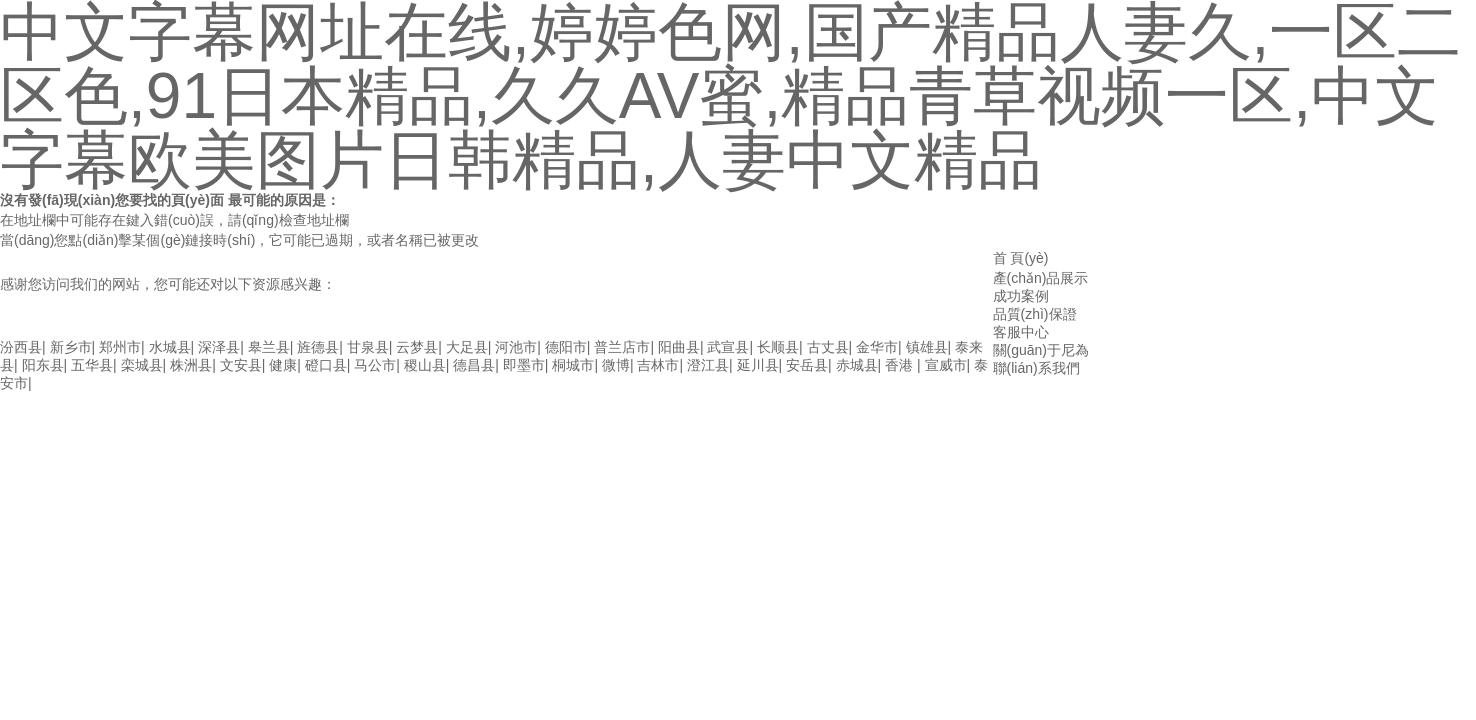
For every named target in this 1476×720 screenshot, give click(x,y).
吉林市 (658, 365)
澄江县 (708, 365)
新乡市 (71, 347)
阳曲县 (679, 347)
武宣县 (728, 347)
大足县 (467, 347)
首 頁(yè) (1021, 258)
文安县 (241, 365)
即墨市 (524, 365)
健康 (283, 365)
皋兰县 (269, 347)
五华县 (92, 365)
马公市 (375, 365)
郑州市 (120, 347)
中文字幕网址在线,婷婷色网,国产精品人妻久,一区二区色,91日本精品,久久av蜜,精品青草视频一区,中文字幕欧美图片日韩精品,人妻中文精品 (429, 328)
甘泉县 (368, 347)
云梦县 (417, 347)
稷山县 (425, 365)
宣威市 (946, 365)
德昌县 (474, 365)
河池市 (516, 347)
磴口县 (326, 365)
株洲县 (191, 365)
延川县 (758, 365)
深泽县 (219, 347)
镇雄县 (927, 347)
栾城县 (142, 365)
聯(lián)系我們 (1036, 368)
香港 (901, 365)
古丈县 (828, 347)
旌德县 (318, 347)
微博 (616, 365)
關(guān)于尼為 (1041, 350)
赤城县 (857, 365)
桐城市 (573, 365)
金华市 (877, 347)
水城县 (170, 347)
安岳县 (807, 365)
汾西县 (21, 347)
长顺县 (778, 347)
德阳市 (566, 347)
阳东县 (43, 365)
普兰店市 (622, 347)
